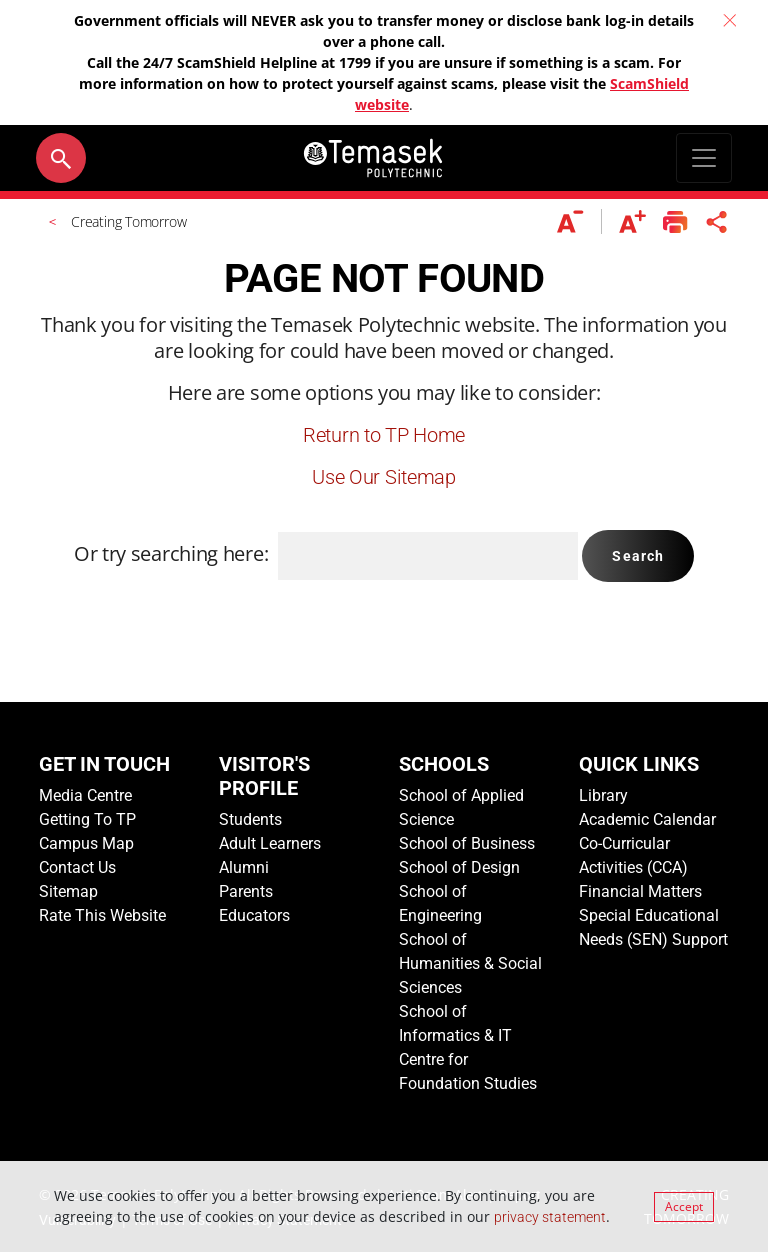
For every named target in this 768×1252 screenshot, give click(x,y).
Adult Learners (270, 843)
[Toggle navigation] (704, 158)
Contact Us (77, 867)
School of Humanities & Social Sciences (470, 963)
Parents (246, 891)
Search (638, 556)
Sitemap (68, 891)
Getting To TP (87, 819)
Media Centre (85, 795)
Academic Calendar (647, 819)
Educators (254, 915)
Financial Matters (640, 891)
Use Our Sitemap (384, 477)
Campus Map (86, 843)
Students (250, 819)
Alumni (244, 867)
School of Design (459, 867)
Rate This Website (102, 915)
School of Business (467, 843)
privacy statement (550, 1217)
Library (603, 795)
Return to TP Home (384, 435)
